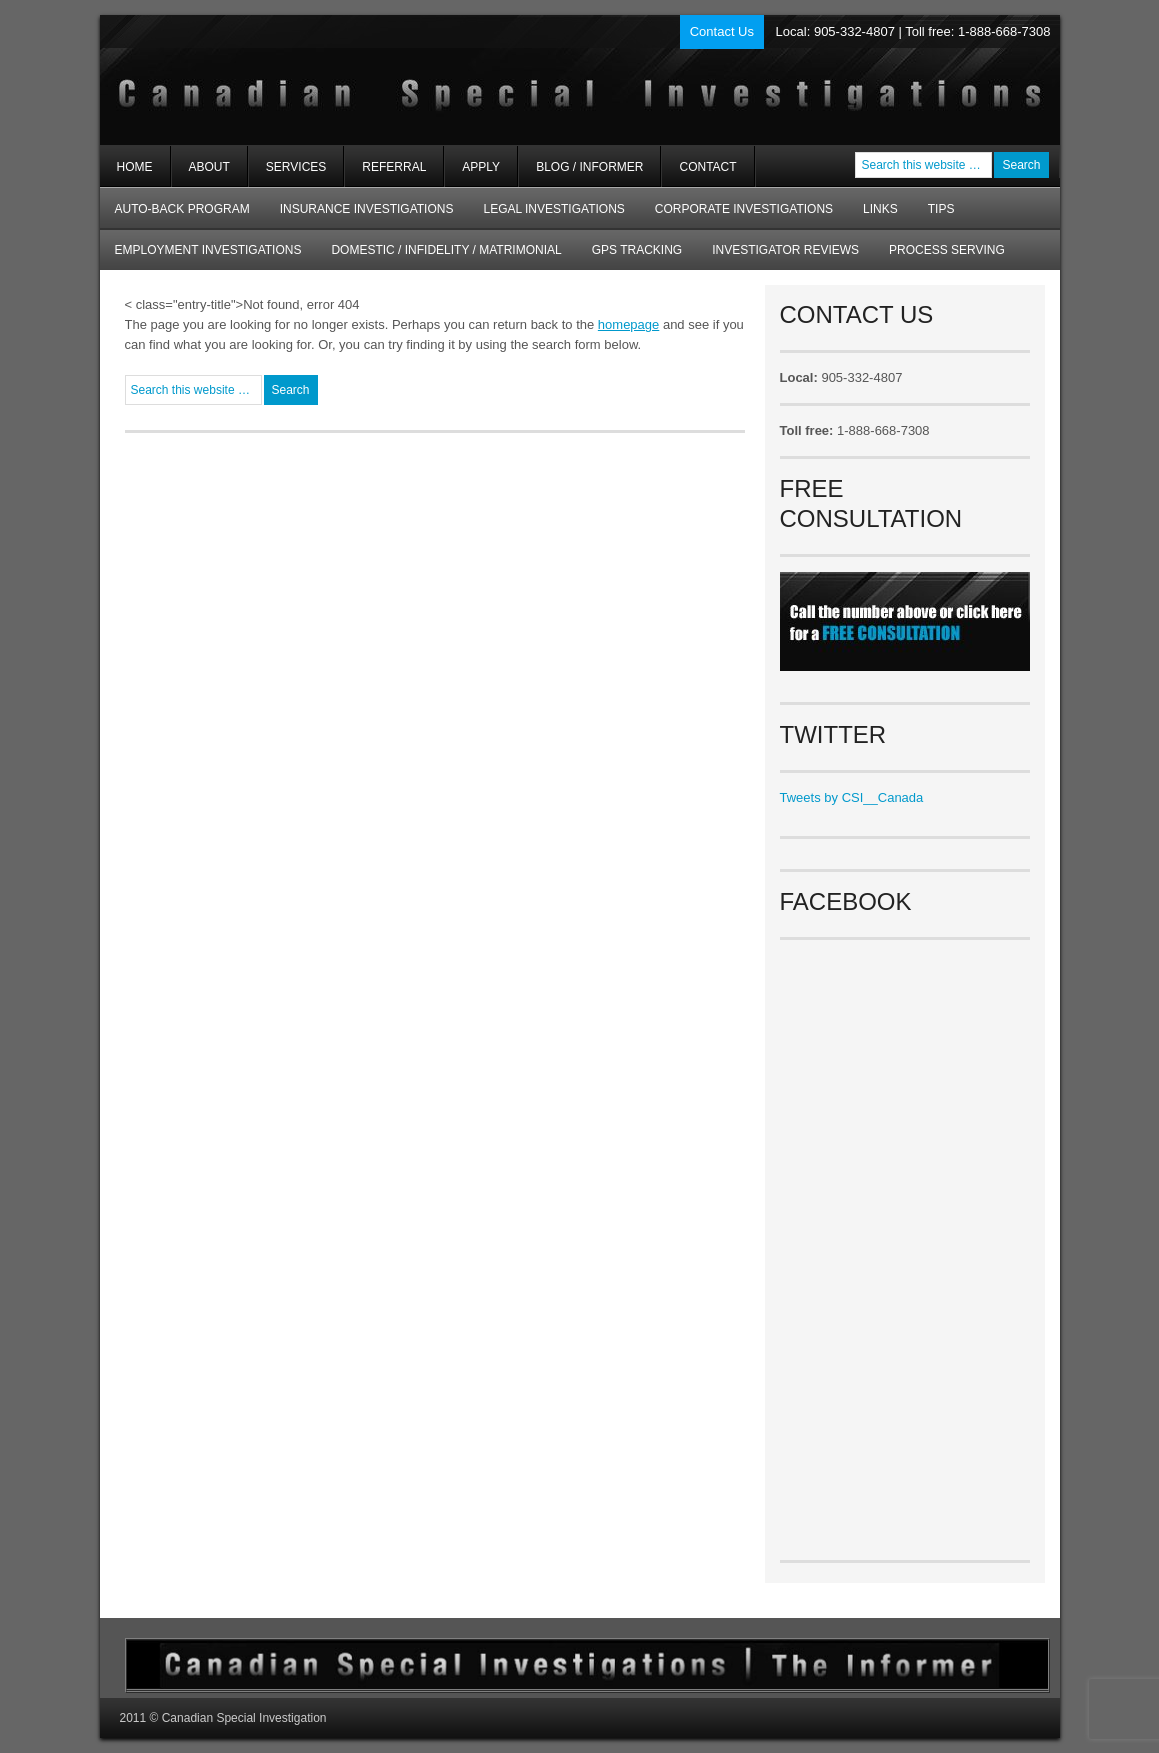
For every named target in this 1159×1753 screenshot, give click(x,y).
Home (135, 167)
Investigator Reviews (785, 250)
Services (287, 173)
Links (880, 209)
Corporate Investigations (744, 209)
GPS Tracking (637, 250)
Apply (481, 167)
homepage (628, 324)
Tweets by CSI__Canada (852, 797)
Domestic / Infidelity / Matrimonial (446, 250)
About (201, 173)
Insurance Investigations (367, 209)
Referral (394, 167)
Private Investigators (337, 80)
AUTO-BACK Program (175, 215)
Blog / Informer (589, 167)
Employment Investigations (201, 256)
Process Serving (947, 250)
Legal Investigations (553, 209)
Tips (941, 209)
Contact (707, 167)
